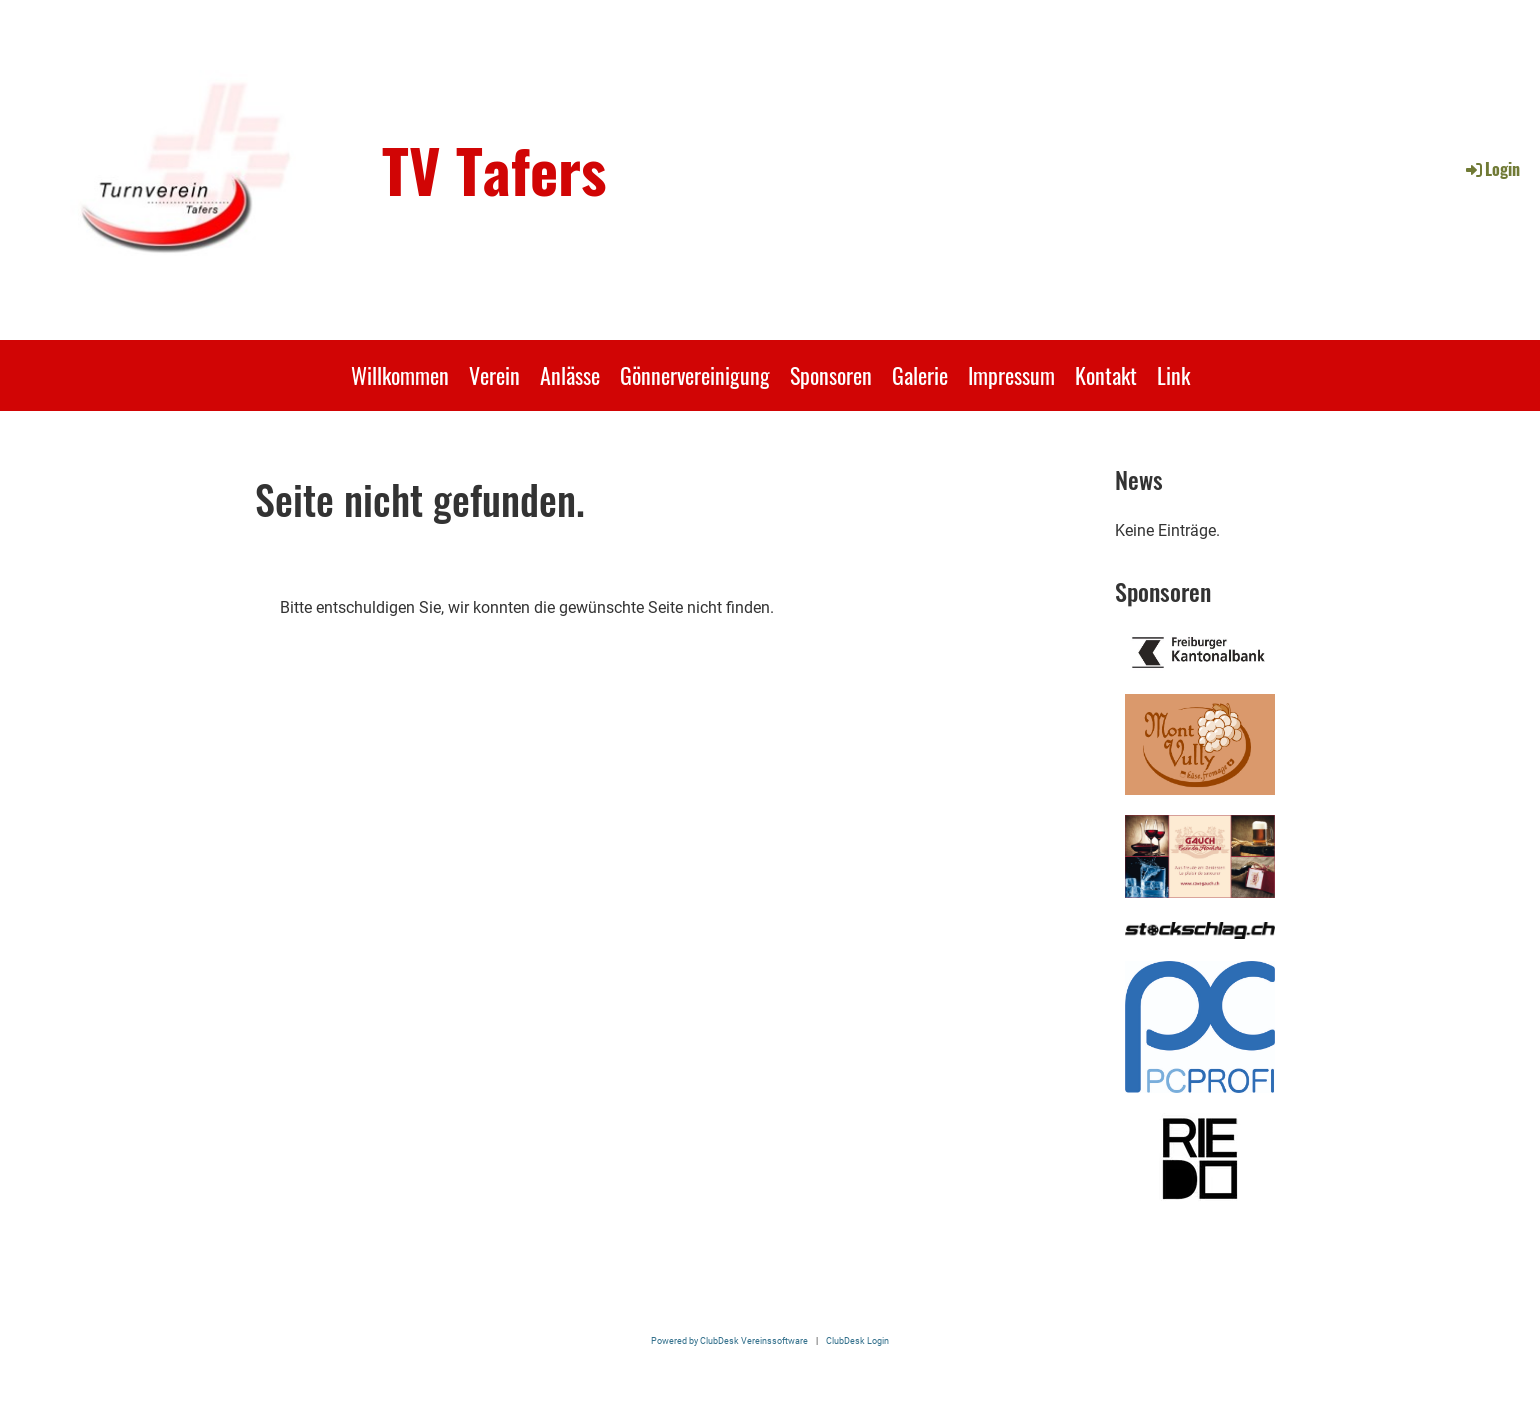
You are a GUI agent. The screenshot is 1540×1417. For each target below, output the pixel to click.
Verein (494, 375)
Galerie (920, 375)
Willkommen (400, 375)
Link (1173, 375)
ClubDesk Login (857, 1340)
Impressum (1011, 375)
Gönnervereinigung (695, 375)
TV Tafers (494, 169)
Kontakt (1106, 375)
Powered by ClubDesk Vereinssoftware (729, 1340)
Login (1491, 169)
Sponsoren (831, 375)
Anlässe (570, 375)
